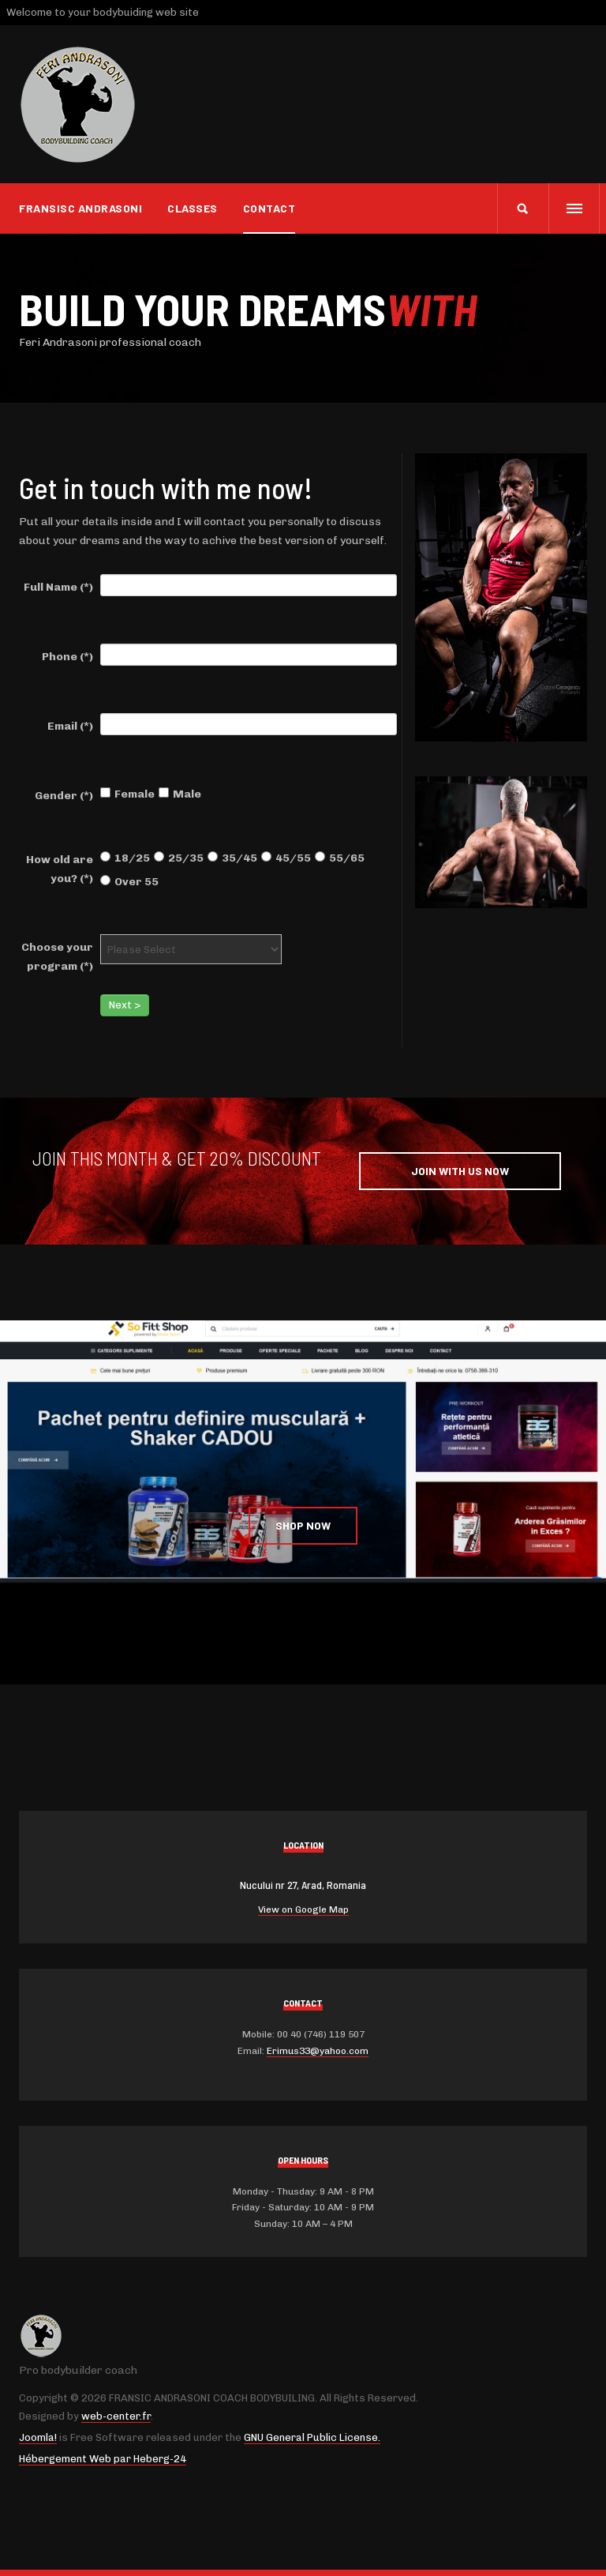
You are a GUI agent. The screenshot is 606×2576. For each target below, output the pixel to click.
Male (180, 794)
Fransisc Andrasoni (80, 208)
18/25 (125, 858)
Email (70, 726)
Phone (67, 656)
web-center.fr (116, 2416)
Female (127, 794)
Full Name (58, 587)
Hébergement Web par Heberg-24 (102, 2459)
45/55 (286, 858)
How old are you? (59, 869)
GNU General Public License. (312, 2437)
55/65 (340, 858)
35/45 (232, 858)
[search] (522, 208)
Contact (269, 208)
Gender (64, 795)
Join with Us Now (460, 1170)
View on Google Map (303, 1909)
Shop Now (303, 1525)
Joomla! (38, 2437)
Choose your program (57, 957)
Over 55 (129, 881)
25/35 (179, 858)
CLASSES (192, 208)
